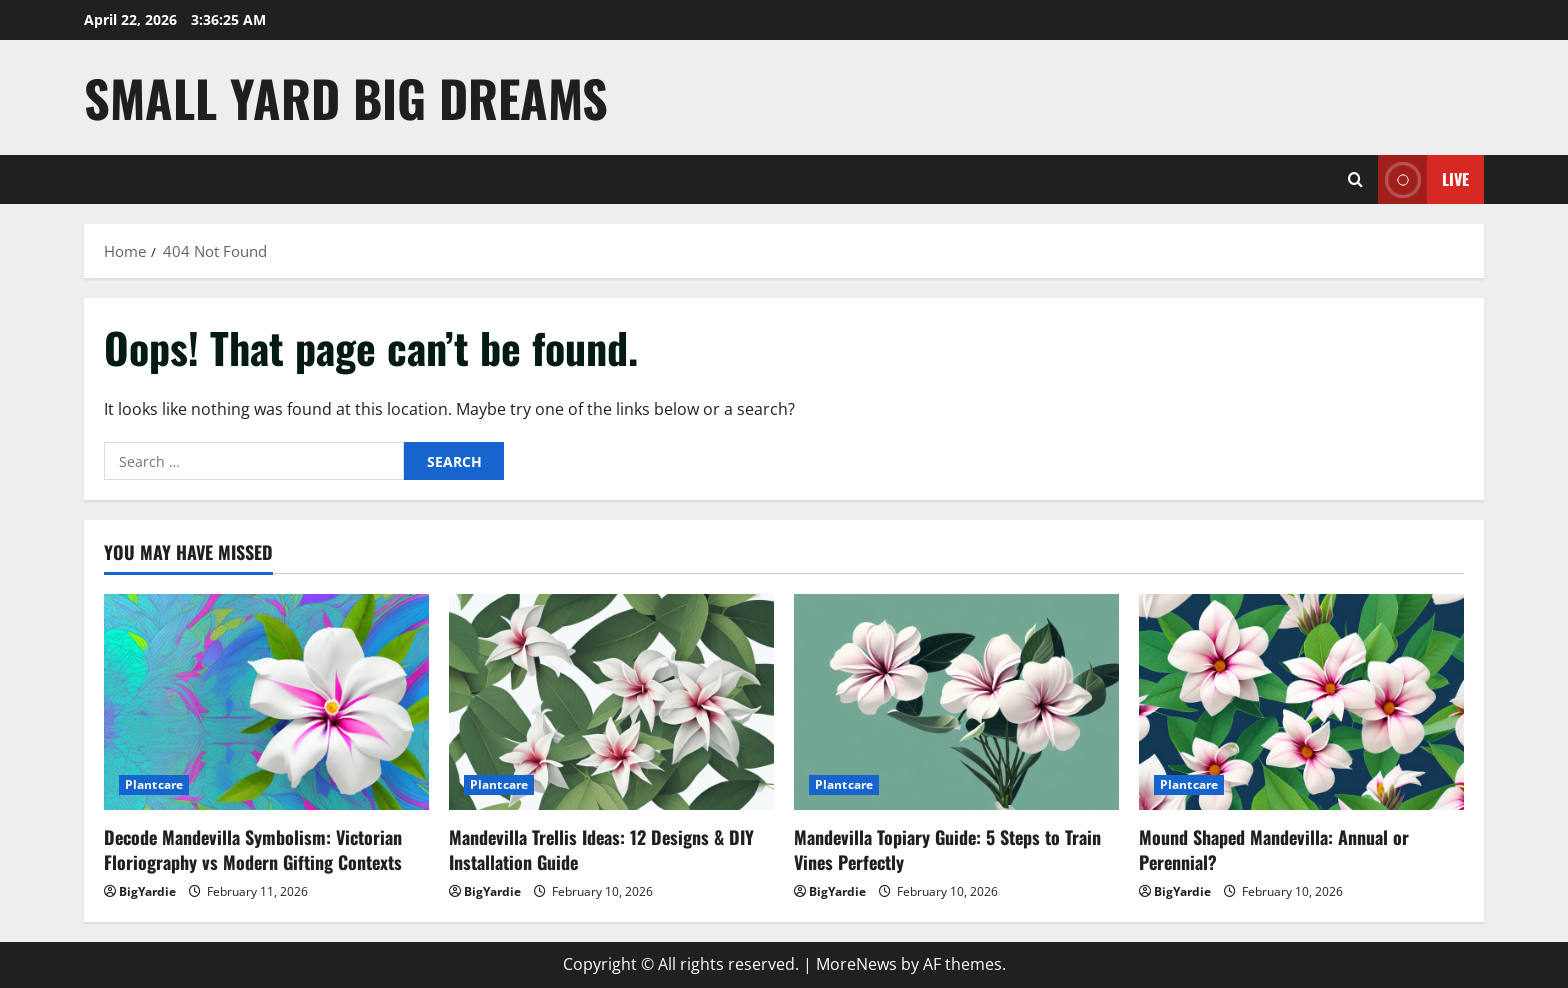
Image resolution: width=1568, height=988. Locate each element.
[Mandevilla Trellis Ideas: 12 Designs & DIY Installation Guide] (611, 702)
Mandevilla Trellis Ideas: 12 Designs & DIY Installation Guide (601, 849)
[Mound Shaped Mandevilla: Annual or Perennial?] (1301, 702)
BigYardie (147, 891)
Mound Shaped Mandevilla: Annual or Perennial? (1274, 849)
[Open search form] (1355, 179)
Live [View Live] (1423, 179)
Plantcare (154, 784)
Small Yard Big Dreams (346, 97)
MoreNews (856, 964)
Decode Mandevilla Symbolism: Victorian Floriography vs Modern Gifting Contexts (253, 849)
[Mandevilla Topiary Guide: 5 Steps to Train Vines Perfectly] (956, 702)
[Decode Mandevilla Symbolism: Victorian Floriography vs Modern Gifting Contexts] (266, 702)
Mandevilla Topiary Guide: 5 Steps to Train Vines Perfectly (947, 849)
